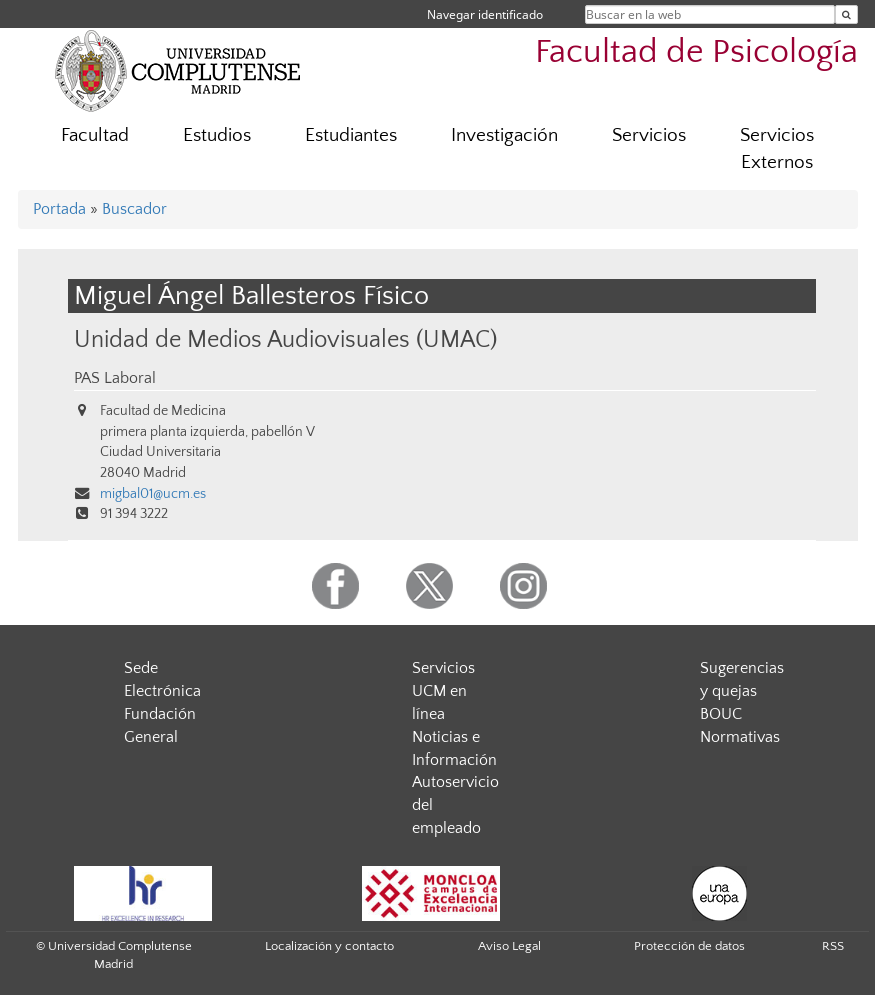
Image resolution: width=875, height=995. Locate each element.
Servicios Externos (777, 149)
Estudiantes (351, 135)
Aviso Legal (509, 946)
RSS (833, 946)
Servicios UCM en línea (443, 691)
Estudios (217, 135)
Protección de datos (689, 946)
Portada (59, 209)
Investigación (504, 135)
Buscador (134, 209)
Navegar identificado (485, 14)
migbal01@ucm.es (153, 494)
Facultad (95, 135)
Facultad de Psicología (696, 52)
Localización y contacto (329, 946)
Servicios (649, 135)
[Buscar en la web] (846, 14)
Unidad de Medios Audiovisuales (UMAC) (285, 339)
